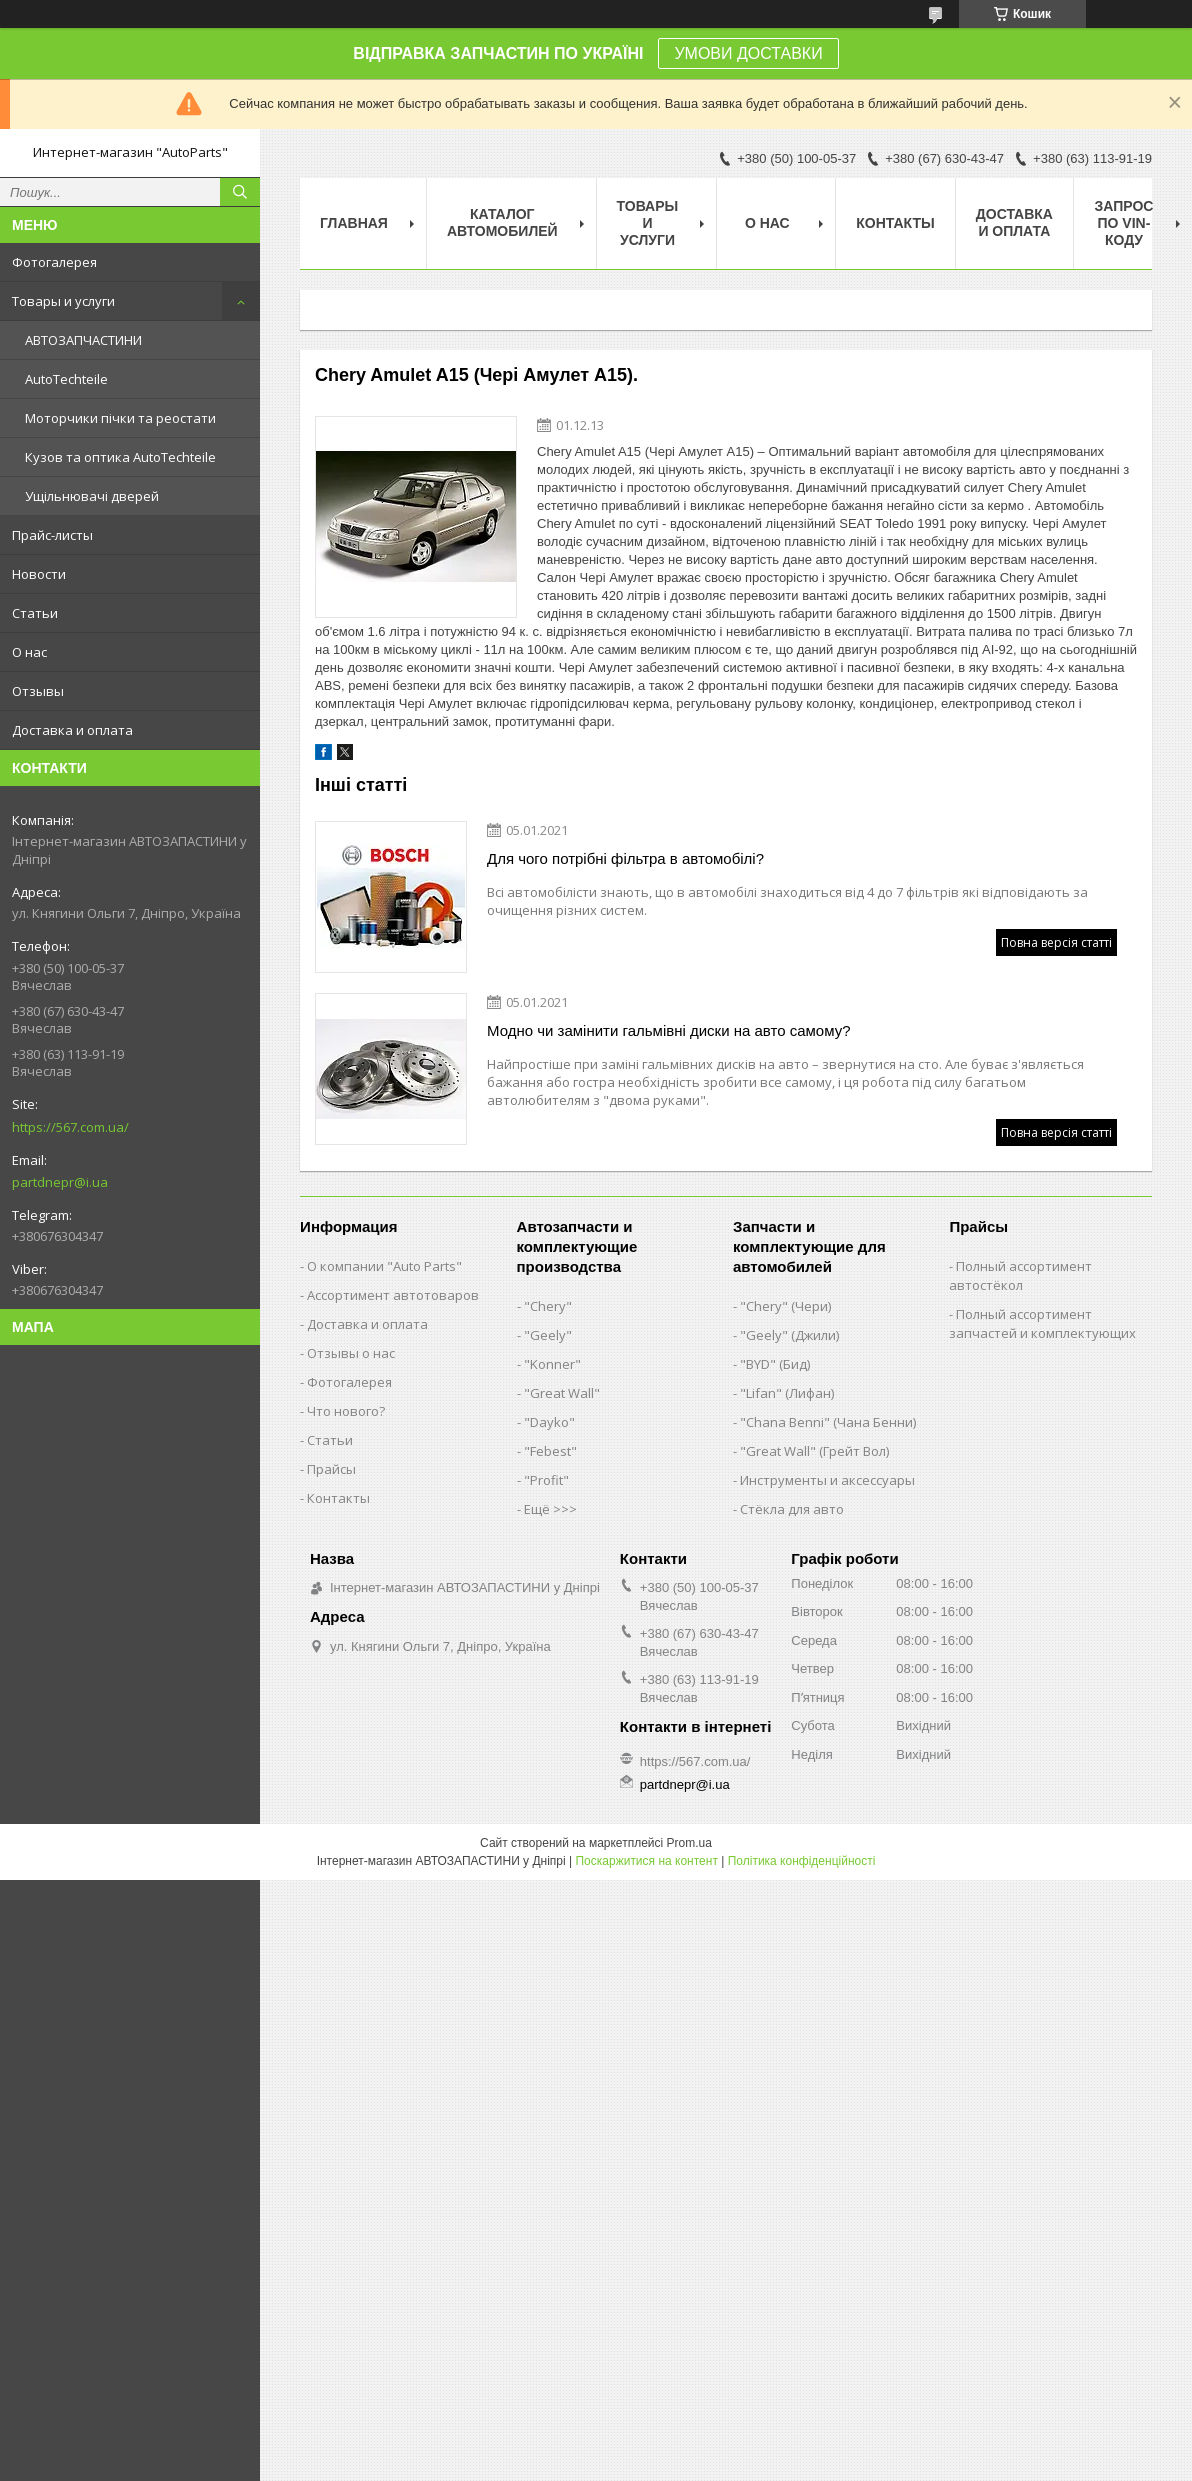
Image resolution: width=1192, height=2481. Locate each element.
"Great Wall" (562, 1393)
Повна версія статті (1056, 942)
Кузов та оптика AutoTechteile (120, 457)
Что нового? (346, 1411)
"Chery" (548, 1306)
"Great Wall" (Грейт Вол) (814, 1451)
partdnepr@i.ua (60, 1182)
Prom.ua (689, 1843)
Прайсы (331, 1469)
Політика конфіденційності (802, 1861)
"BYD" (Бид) (775, 1364)
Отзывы (38, 691)
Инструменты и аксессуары (827, 1480)
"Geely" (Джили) (789, 1335)
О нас (29, 652)
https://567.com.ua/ (70, 1127)
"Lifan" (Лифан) (787, 1393)
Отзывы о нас (351, 1353)
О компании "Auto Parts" (384, 1266)
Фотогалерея (54, 262)
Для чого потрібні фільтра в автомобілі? (625, 858)
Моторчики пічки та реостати (120, 418)
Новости (39, 574)
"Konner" (552, 1364)
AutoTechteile (66, 379)
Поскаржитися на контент (646, 1861)
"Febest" (550, 1451)
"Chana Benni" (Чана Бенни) (828, 1422)
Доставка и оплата (72, 730)
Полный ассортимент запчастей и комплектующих (1042, 1323)
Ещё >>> (550, 1509)
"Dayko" (549, 1422)
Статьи (35, 613)
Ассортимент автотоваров (393, 1295)
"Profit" (546, 1480)
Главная (354, 223)
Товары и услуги (63, 301)
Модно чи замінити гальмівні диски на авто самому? (669, 1030)
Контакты (895, 223)
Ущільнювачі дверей (92, 496)
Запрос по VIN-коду (1123, 223)
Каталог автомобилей (502, 222)
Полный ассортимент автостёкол (1020, 1275)
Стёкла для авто (792, 1509)
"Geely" (548, 1335)
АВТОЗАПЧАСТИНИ (83, 340)
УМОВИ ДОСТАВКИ (748, 53)
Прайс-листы (52, 535)
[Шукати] (240, 192)
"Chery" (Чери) (785, 1306)
